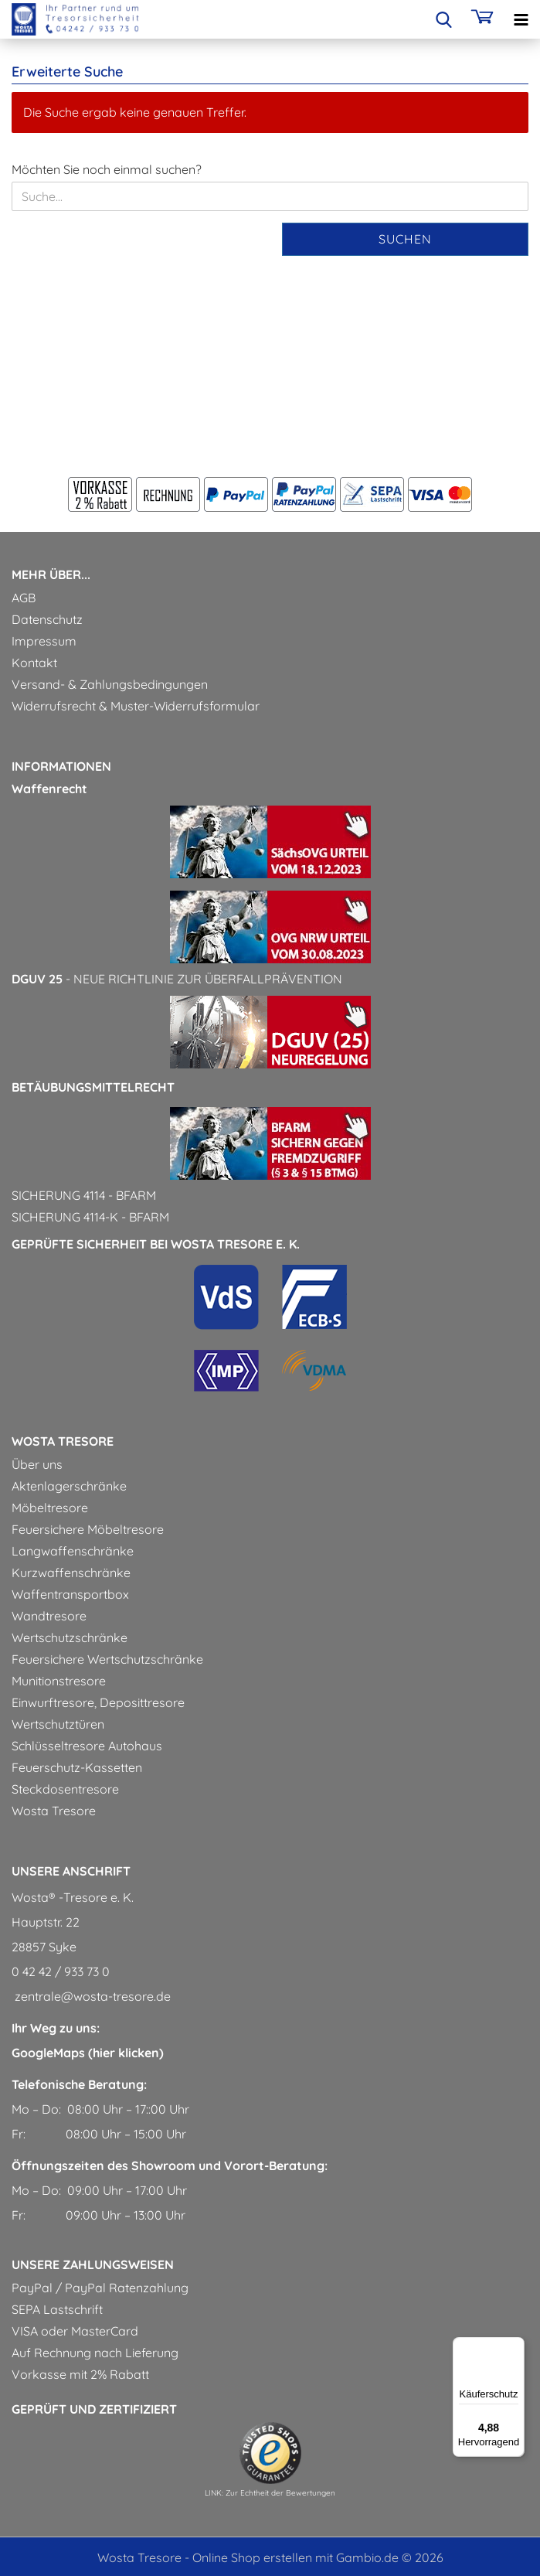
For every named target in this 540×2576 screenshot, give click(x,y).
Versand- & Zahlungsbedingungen (110, 684)
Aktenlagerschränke (69, 1486)
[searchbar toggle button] (443, 19)
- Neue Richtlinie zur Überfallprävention (177, 978)
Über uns (37, 1464)
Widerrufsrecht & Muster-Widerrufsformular (136, 706)
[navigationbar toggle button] (520, 19)
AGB (24, 597)
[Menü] (515, 2346)
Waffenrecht (49, 788)
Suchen (405, 239)
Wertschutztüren (58, 1724)
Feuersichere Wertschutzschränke (107, 1659)
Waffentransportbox (70, 1594)
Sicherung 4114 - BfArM (84, 1195)
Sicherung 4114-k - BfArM (90, 1217)
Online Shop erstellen (252, 2557)
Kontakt (34, 662)
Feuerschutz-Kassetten (77, 1767)
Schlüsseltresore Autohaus (87, 1745)
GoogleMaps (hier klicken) (88, 2052)
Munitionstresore (59, 1680)
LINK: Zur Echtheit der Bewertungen (270, 2493)
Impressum (44, 641)
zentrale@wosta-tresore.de (91, 1996)
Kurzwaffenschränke (71, 1572)
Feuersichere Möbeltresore (88, 1529)
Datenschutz (47, 619)
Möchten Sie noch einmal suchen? (107, 169)
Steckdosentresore (65, 1789)
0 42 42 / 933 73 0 (61, 1971)
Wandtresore (49, 1616)
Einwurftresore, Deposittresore (98, 1702)
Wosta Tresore (54, 1810)
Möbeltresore (50, 1507)
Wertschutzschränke (69, 1637)
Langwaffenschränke (73, 1551)
